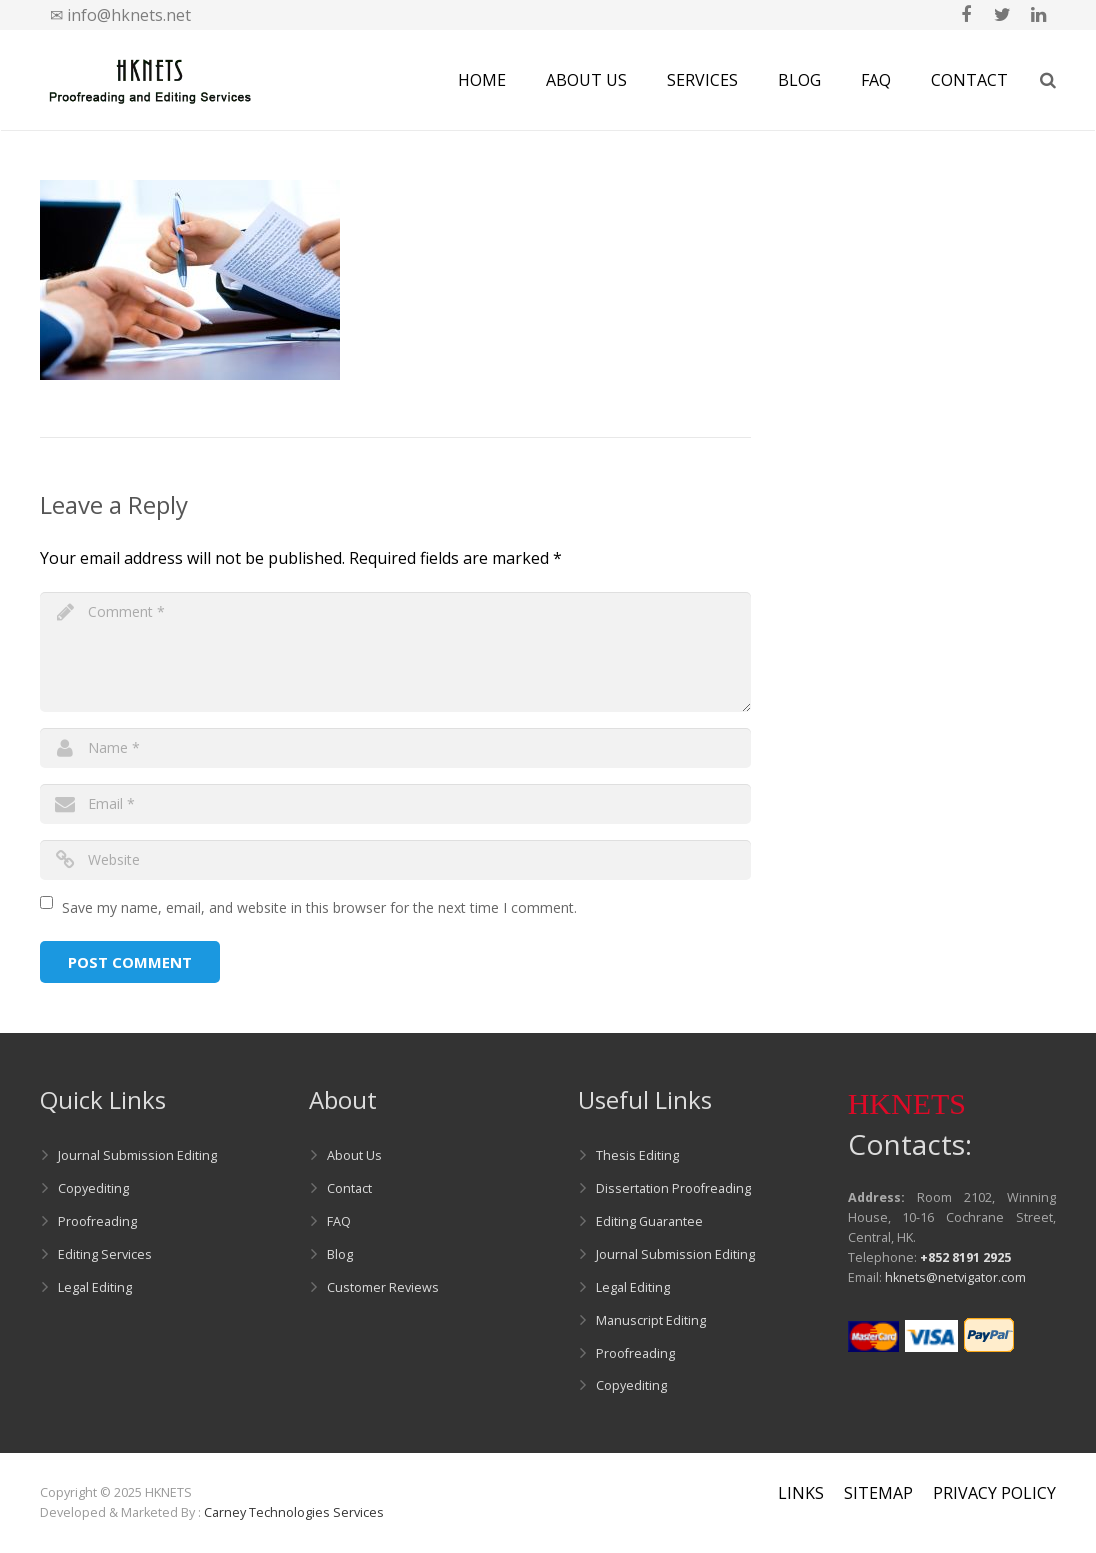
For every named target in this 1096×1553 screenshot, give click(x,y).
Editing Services (105, 1254)
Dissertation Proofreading (673, 1188)
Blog (340, 1254)
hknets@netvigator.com (955, 1277)
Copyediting (93, 1188)
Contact (349, 1188)
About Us (354, 1155)
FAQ (339, 1221)
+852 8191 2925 (965, 1257)
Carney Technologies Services (294, 1512)
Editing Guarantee (649, 1221)
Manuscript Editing (651, 1320)
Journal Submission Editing (137, 1155)
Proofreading (97, 1221)
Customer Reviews (383, 1287)
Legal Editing (95, 1287)
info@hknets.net (129, 15)
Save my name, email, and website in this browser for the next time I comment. (319, 907)
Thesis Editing (637, 1155)
